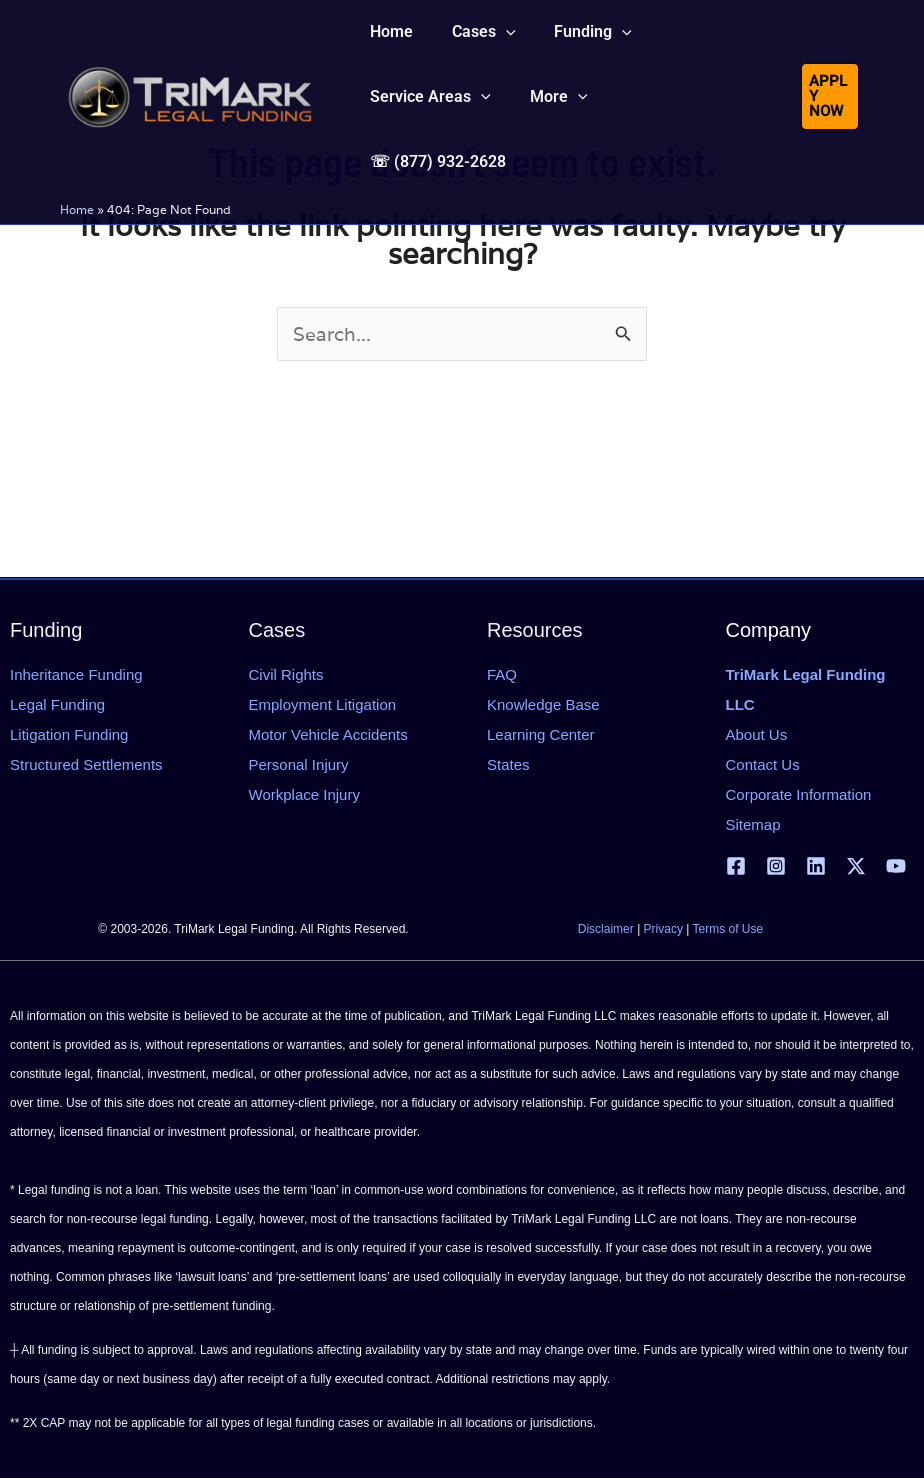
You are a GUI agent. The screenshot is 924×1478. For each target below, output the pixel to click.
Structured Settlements (86, 764)
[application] (496, 44)
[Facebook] (736, 866)
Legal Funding (57, 704)
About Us (757, 734)
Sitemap (753, 824)
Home (77, 191)
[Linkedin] (816, 866)
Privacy (663, 929)
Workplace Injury (304, 794)
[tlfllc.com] (190, 86)
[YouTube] (896, 866)
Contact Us (763, 764)
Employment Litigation (323, 704)
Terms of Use (728, 929)
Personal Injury (299, 764)
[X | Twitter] (856, 866)
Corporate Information (799, 794)
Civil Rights (286, 674)
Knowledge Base (543, 704)
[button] (474, 44)
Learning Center (541, 734)
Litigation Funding (69, 734)
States (508, 764)
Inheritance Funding (76, 674)
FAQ (502, 674)
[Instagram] (776, 866)
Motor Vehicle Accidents (328, 734)
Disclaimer (606, 929)
